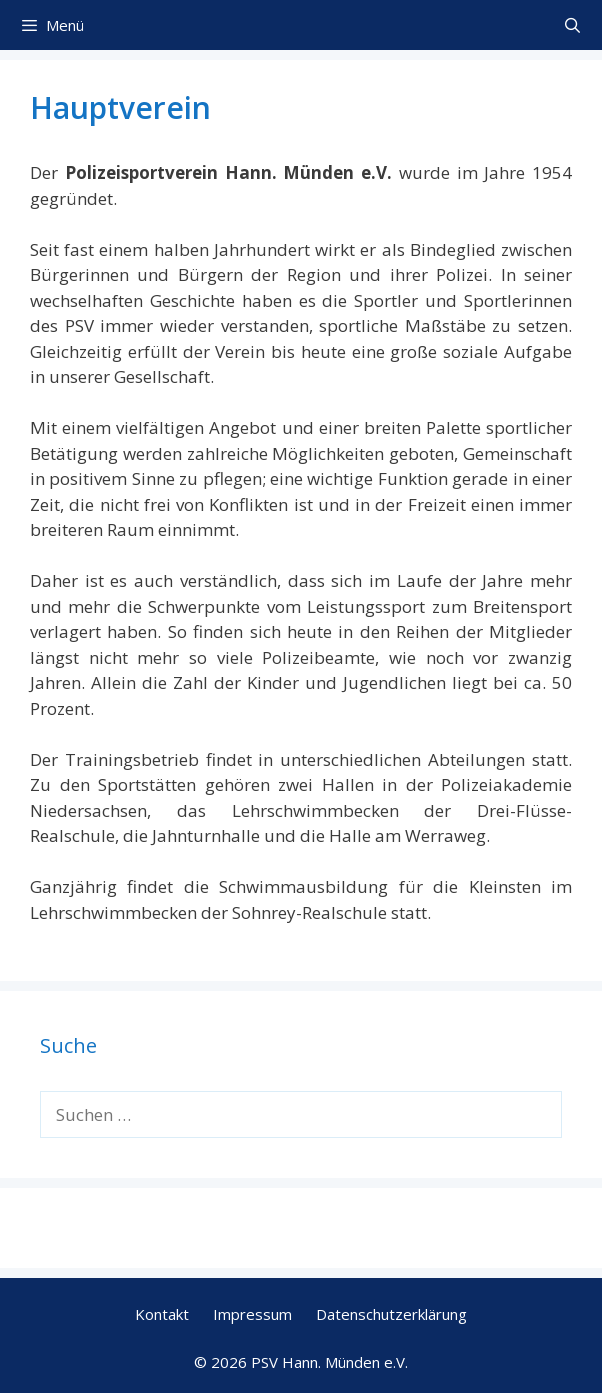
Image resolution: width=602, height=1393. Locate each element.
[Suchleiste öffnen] (572, 25)
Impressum (252, 1314)
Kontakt (162, 1314)
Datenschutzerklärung (391, 1314)
